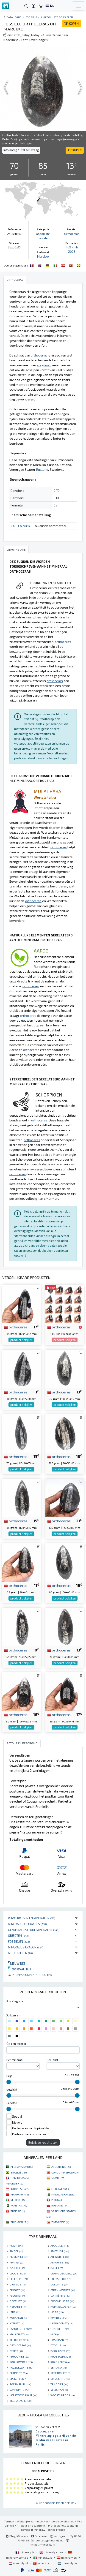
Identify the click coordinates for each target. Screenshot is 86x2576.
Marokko (43, 256)
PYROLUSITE (60, 2351)
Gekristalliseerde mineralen (33, 1930)
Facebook (39, 2536)
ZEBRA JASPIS (20, 2400)
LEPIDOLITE (59, 2328)
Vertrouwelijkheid (63, 2521)
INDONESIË (19, 2188)
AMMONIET (19, 2256)
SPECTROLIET (60, 2373)
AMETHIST (59, 2251)
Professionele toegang (63, 2525)
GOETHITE (18, 2301)
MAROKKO (20, 2194)
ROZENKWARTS (21, 2367)
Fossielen (19, 1941)
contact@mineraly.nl (49, 2540)
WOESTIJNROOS (62, 2395)
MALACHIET (19, 2334)
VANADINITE (19, 2389)
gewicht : (12, 2089)
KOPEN (71, 23)
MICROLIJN (19, 2339)
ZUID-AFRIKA (20, 2222)
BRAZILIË (19, 2172)
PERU (56, 2199)
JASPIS (57, 2312)
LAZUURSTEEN (21, 2328)
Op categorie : (15, 2001)
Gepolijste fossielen (58, 17)
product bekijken (21, 1340)
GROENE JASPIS (62, 2301)
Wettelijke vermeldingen (33, 2521)
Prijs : (10, 2076)
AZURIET (17, 2267)
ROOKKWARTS (21, 2362)
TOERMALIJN (20, 2384)
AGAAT (16, 2245)
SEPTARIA (58, 2367)
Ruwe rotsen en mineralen (31, 1918)
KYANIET (17, 2323)
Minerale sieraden (25, 1947)
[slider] (8, 2082)
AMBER (16, 2251)
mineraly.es (67, 2557)
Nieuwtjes (16, 1963)
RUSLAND (59, 2205)
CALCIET (17, 2273)
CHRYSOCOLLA (61, 2278)
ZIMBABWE (60, 2222)
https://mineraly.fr (43, 2544)
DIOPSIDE (17, 2284)
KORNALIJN (18, 2317)
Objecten (18, 1935)
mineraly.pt (43, 2563)
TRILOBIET (59, 2384)
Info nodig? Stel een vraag (21, 150)
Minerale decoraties (27, 1924)
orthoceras (16, 1327)
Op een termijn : (16, 2044)
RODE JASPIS (60, 2356)
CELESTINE (19, 2278)
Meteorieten (20, 1953)
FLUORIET (18, 2295)
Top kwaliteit (19, 1969)
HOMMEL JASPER (63, 2306)
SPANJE (58, 2177)
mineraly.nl (19, 2563)
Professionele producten (30, 1975)
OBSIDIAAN (59, 2339)
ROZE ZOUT (59, 2362)
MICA (55, 2334)
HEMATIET (18, 2306)
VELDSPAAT (59, 2389)
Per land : (53, 2060)
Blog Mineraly (17, 2536)
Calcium (24, 526)
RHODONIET (19, 2356)
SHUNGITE (19, 2373)
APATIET (17, 2262)
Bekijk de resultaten (43, 2142)
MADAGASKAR (63, 2194)
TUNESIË (18, 2211)
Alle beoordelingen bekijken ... (57, 2503)
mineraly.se (68, 2563)
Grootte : (12, 2103)
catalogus (14, 17)
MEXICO (18, 2199)
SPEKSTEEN (18, 2378)
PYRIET (16, 2351)
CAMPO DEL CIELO (63, 2273)
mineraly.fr (25, 2552)
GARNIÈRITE (60, 2295)
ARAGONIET (59, 2262)
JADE (15, 2312)
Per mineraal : (15, 2060)
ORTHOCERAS (20, 2345)
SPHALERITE (59, 2378)
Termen (9, 2521)
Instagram (58, 2536)
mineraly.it (43, 2557)
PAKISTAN (19, 2205)
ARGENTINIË (61, 2166)
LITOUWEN (60, 2188)
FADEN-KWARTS (62, 2290)
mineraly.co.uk (51, 2552)
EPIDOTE (17, 2290)
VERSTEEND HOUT (23, 2395)
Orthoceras (71, 234)
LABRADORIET (61, 2323)
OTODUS (58, 2345)
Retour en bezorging (32, 2525)
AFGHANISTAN (22, 2166)
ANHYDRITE (59, 2256)
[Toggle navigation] (78, 6)
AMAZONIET (60, 2245)
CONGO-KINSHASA (64, 2172)
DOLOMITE (59, 2284)
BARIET (57, 2267)
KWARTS (58, 2317)
